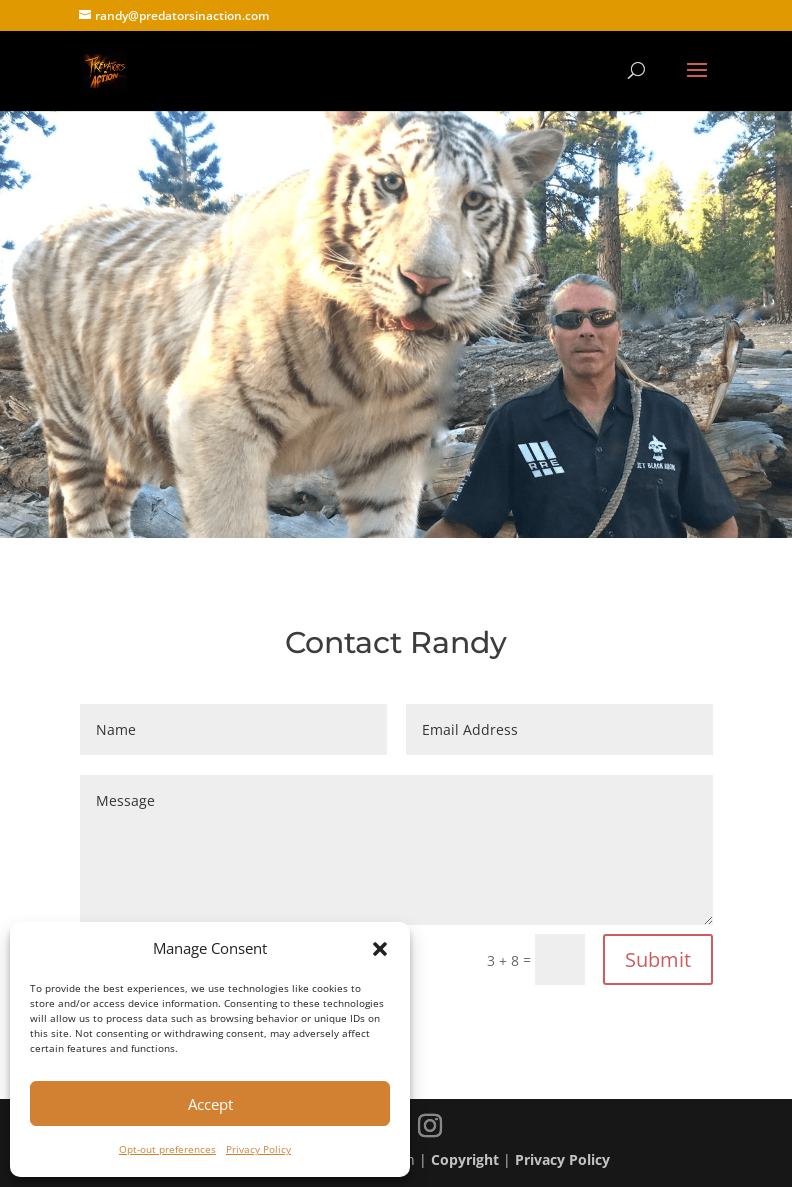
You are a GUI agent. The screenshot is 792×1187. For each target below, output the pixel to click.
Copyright (465, 1159)
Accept (210, 1104)
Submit (658, 959)
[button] (380, 949)
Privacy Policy (258, 1149)
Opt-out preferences (167, 1149)
